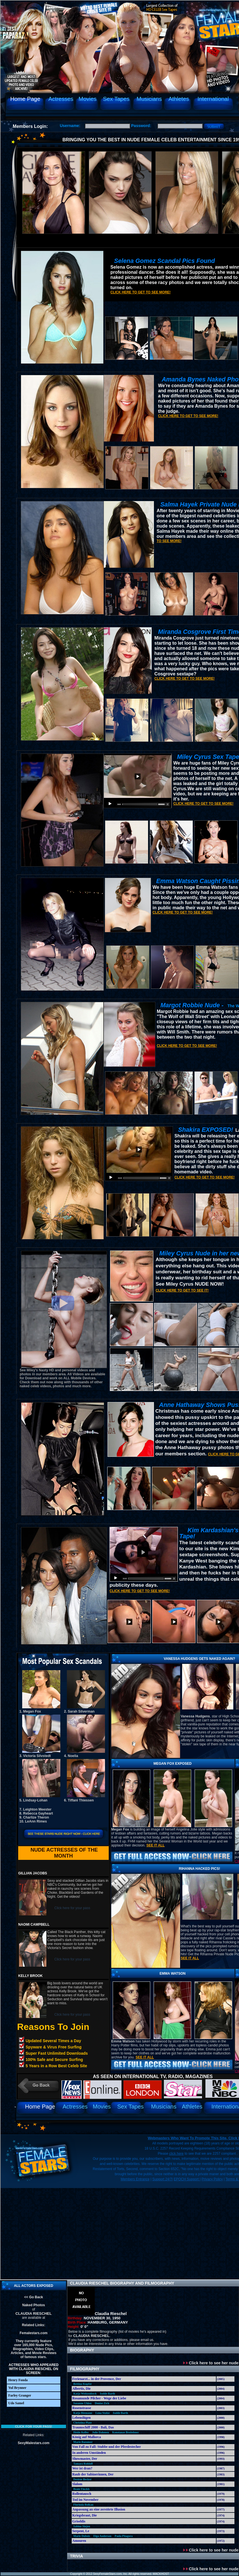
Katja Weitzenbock (85, 2393)
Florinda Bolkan (83, 2504)
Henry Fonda (18, 2380)
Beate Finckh (81, 2489)
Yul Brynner (17, 2388)
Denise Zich (102, 2403)
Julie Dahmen (100, 2432)
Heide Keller (81, 2432)
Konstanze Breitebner (125, 2432)
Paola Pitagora (124, 2536)
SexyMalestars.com (33, 2443)
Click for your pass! (33, 2426)
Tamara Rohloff (83, 2463)
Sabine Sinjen (81, 2526)
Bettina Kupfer (82, 2383)
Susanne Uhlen (82, 2403)
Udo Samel (16, 2403)
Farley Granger (19, 2395)
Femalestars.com (34, 2333)
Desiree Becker (82, 2479)
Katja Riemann (82, 2412)
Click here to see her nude (210, 2363)
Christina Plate (82, 2422)
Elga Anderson (102, 2536)
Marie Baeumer (82, 2442)
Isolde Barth (107, 2393)
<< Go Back (33, 2297)
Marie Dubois (81, 2536)
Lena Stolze (102, 2412)
